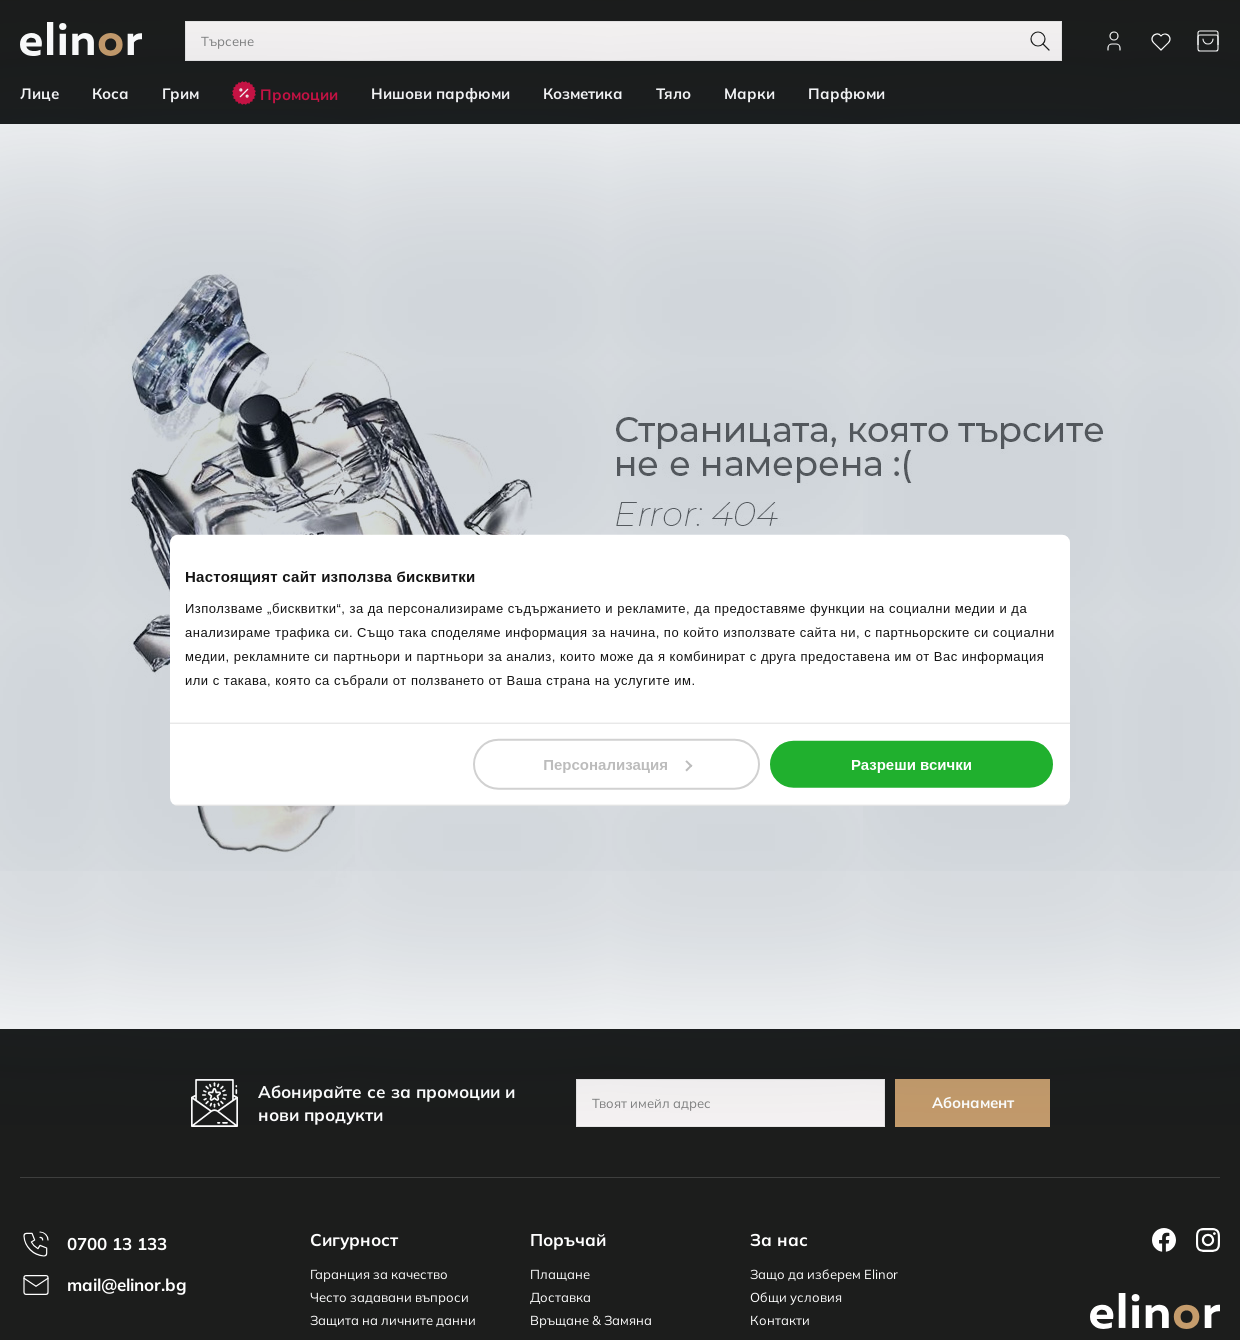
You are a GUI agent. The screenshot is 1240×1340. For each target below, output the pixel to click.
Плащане (560, 1274)
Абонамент (973, 1102)
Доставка (560, 1297)
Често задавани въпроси (389, 1297)
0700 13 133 (117, 1243)
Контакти (780, 1320)
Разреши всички (911, 763)
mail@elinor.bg (127, 1284)
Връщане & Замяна (591, 1320)
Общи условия (796, 1297)
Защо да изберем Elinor (824, 1274)
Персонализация (617, 763)
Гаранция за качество (379, 1274)
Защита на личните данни (393, 1320)
